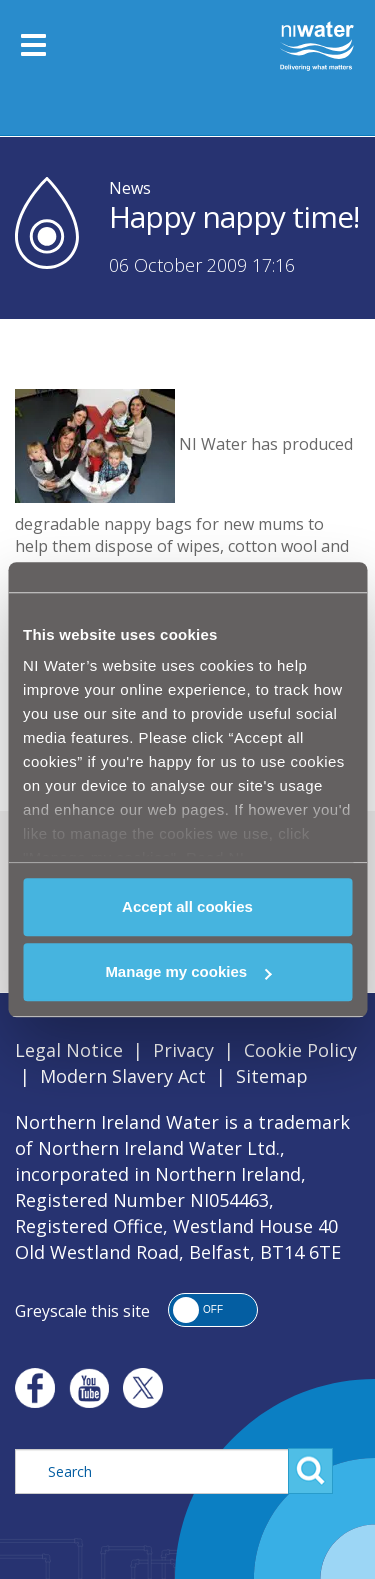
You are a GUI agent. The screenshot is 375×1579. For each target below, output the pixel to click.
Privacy (183, 1050)
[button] (213, 1310)
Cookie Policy (300, 1050)
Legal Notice (69, 1050)
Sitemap (272, 1076)
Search (310, 1471)
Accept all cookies (187, 906)
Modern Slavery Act (123, 1076)
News (130, 188)
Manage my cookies (188, 971)
